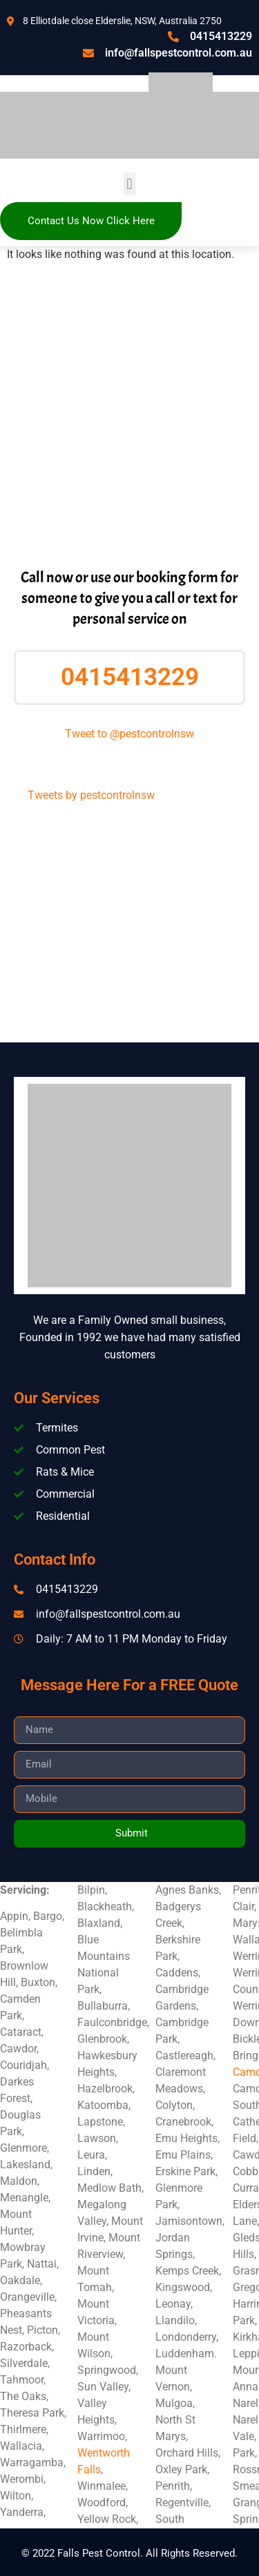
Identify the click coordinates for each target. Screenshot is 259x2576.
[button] (129, 183)
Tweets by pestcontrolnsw (91, 795)
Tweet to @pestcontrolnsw (129, 733)
